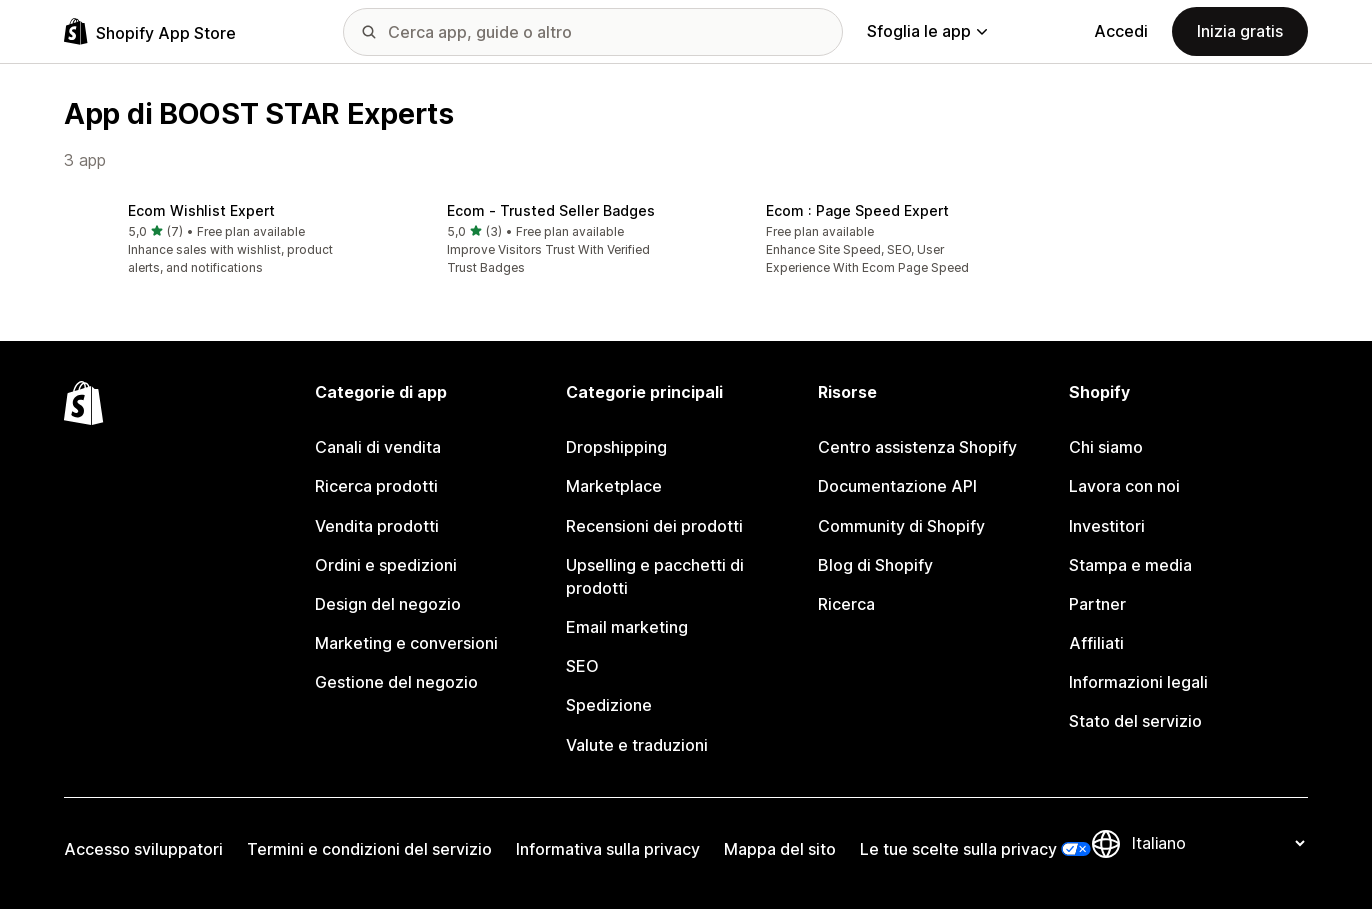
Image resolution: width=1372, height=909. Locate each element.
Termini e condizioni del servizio (369, 849)
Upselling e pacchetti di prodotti (655, 576)
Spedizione (609, 705)
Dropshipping (616, 447)
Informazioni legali (1138, 682)
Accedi (1121, 31)
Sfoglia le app (927, 31)
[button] (207, 240)
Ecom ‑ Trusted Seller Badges (551, 210)
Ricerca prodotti (376, 486)
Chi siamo (1106, 447)
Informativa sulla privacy (608, 849)
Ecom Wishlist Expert (201, 210)
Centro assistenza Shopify (917, 447)
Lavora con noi (1124, 486)
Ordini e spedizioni (386, 565)
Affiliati (1096, 643)
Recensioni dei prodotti (654, 526)
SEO (582, 666)
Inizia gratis (1240, 31)
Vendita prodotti (377, 526)
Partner (1097, 604)
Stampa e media (1130, 565)
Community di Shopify (901, 526)
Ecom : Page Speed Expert (857, 210)
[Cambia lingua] (1218, 844)
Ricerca (846, 604)
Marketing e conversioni (406, 643)
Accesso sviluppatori (143, 849)
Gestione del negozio (396, 682)
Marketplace (614, 486)
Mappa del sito (780, 849)
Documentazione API (897, 486)
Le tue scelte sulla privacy (958, 849)
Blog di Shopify (875, 565)
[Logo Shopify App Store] (150, 31)
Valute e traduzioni (637, 745)
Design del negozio (388, 604)
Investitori (1107, 526)
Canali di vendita (378, 447)
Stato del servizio (1135, 721)
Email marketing (627, 627)
